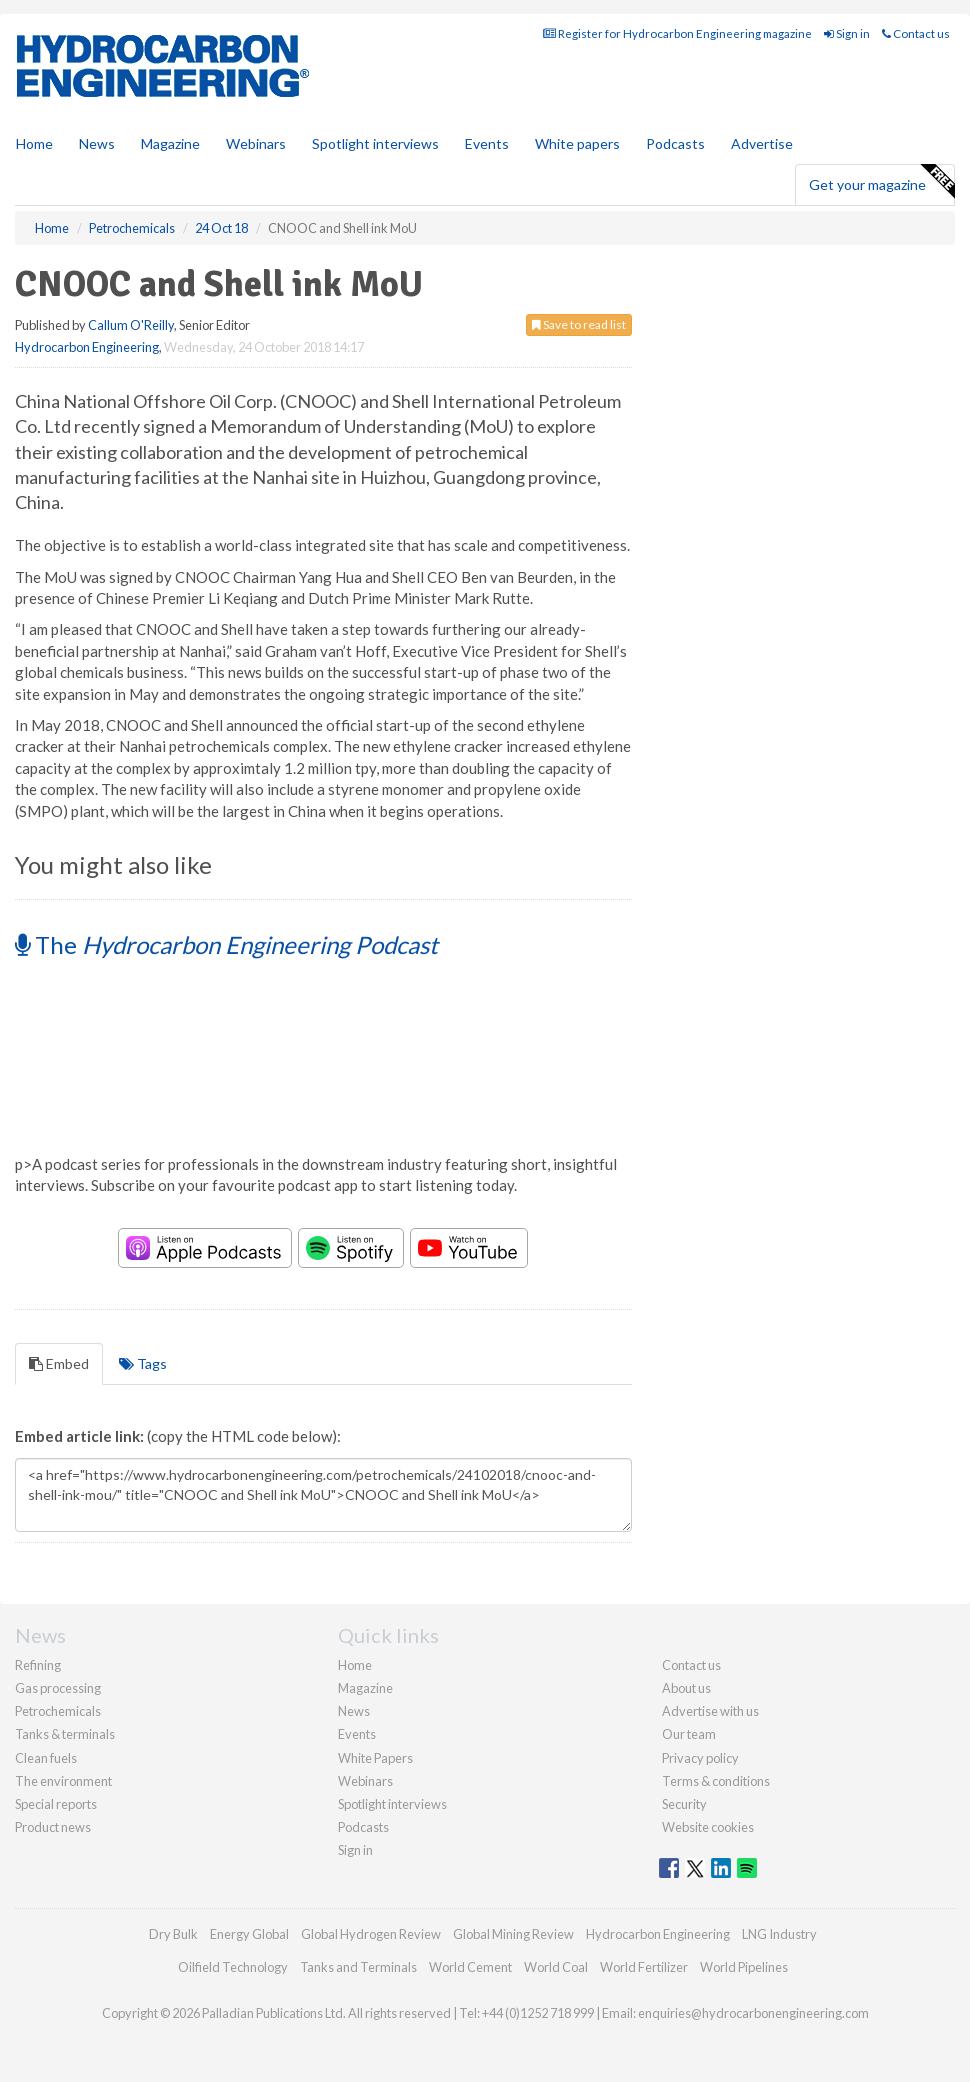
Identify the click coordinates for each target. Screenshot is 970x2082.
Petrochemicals (58, 1711)
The (226, 944)
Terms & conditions (716, 1781)
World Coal (556, 1967)
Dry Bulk (173, 1934)
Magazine (170, 143)
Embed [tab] (59, 1363)
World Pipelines (744, 1967)
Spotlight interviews (375, 143)
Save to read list (579, 324)
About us (686, 1688)
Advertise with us (710, 1711)
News (354, 1711)
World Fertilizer (644, 1967)
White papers (577, 143)
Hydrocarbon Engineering (87, 347)
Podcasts (675, 143)
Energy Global (249, 1934)
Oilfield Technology (233, 1967)
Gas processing (58, 1688)
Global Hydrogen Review (371, 1934)
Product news (53, 1827)
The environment (63, 1781)
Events (487, 143)
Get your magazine (881, 182)
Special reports (56, 1804)
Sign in (847, 33)
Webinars (256, 143)
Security (684, 1804)
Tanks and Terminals (358, 1967)
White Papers (375, 1758)
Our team (689, 1734)
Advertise (762, 143)
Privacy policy (700, 1758)
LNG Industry (779, 1934)
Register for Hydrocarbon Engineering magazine (677, 33)
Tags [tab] (143, 1363)
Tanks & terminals (65, 1734)
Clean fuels (46, 1758)
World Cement (470, 1967)
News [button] (97, 143)
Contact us (916, 33)
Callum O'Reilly (131, 325)
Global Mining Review (513, 1934)
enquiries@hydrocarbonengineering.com (753, 2013)
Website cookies (708, 1827)
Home (34, 143)
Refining (38, 1665)
